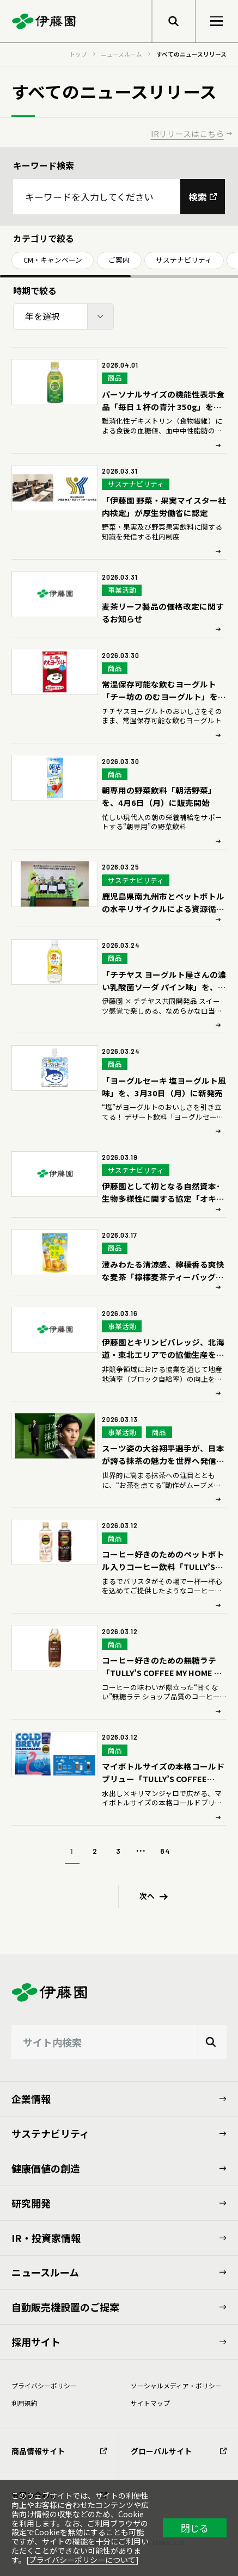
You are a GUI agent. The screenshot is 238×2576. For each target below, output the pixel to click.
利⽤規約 (24, 2402)
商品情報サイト (59, 2450)
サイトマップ (150, 2402)
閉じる (195, 2528)
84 (165, 1850)
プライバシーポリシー (44, 2385)
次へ (147, 1895)
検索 (197, 196)
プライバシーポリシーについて (82, 2559)
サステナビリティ (184, 260)
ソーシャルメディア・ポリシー (176, 2385)
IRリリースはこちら (187, 133)
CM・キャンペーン (52, 260)
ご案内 (119, 260)
